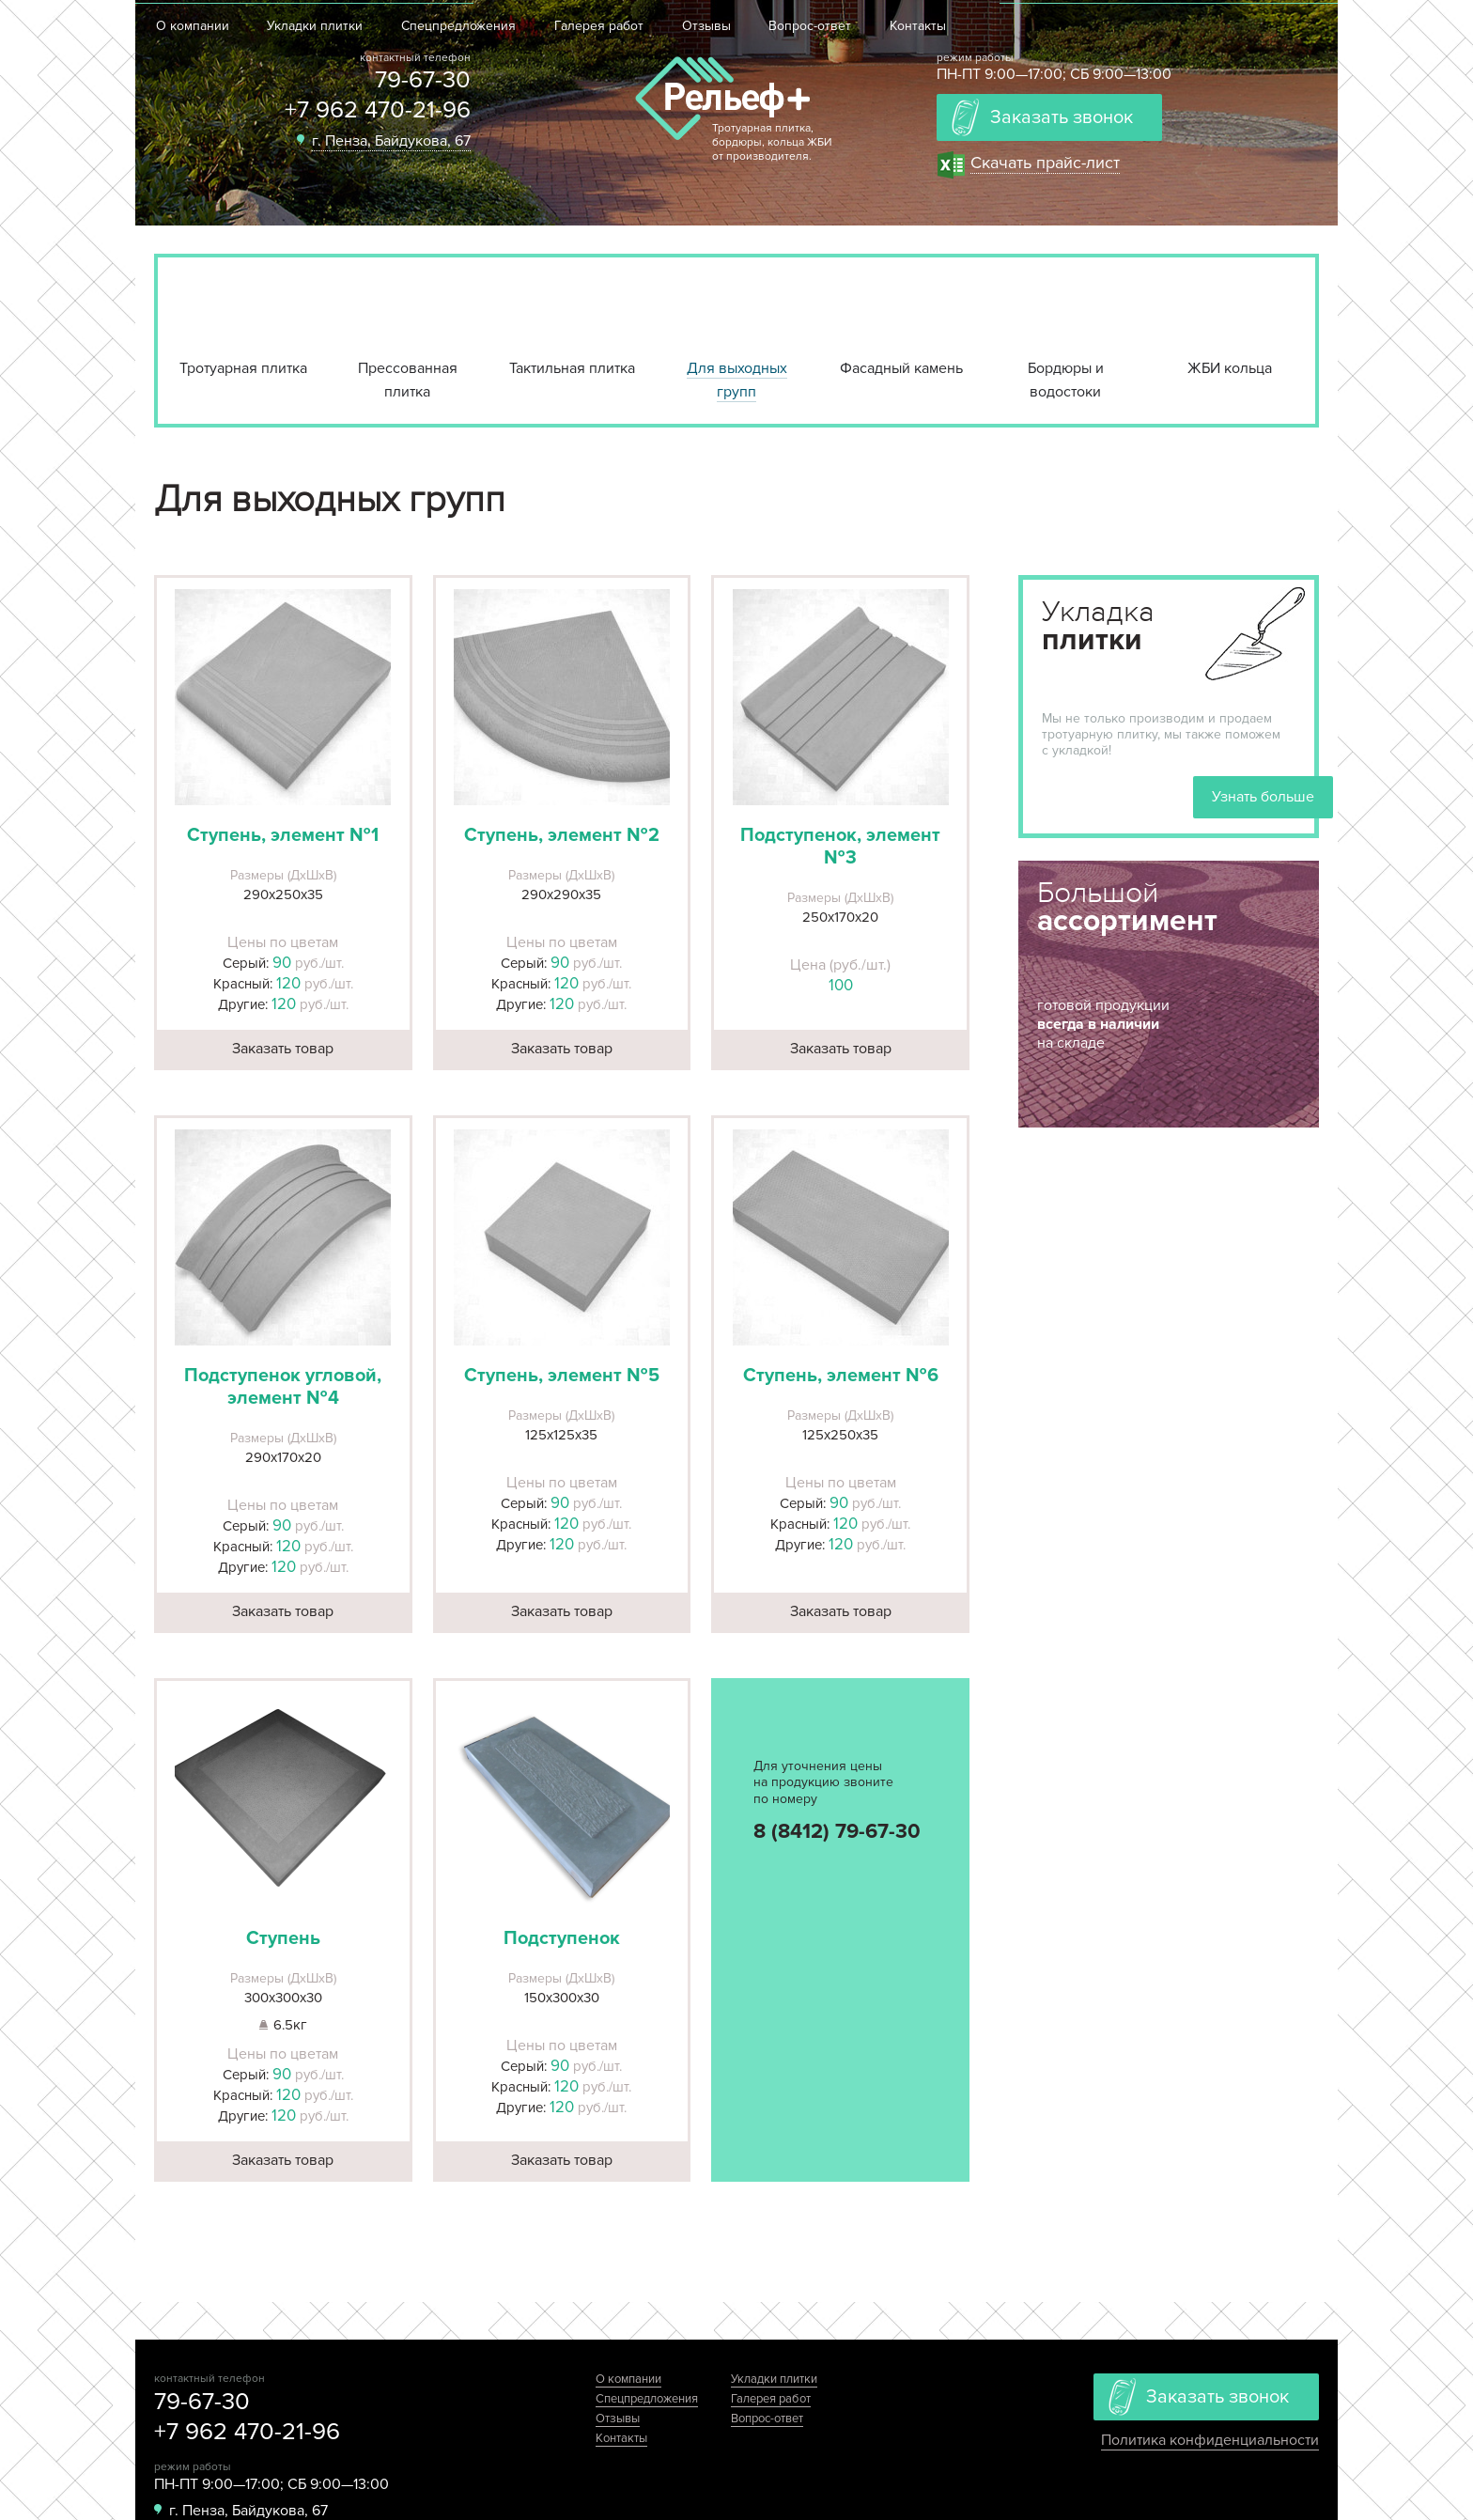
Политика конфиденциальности (1210, 2440)
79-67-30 (423, 80)
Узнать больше (1263, 796)
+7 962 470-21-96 (378, 110)
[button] (283, 697)
